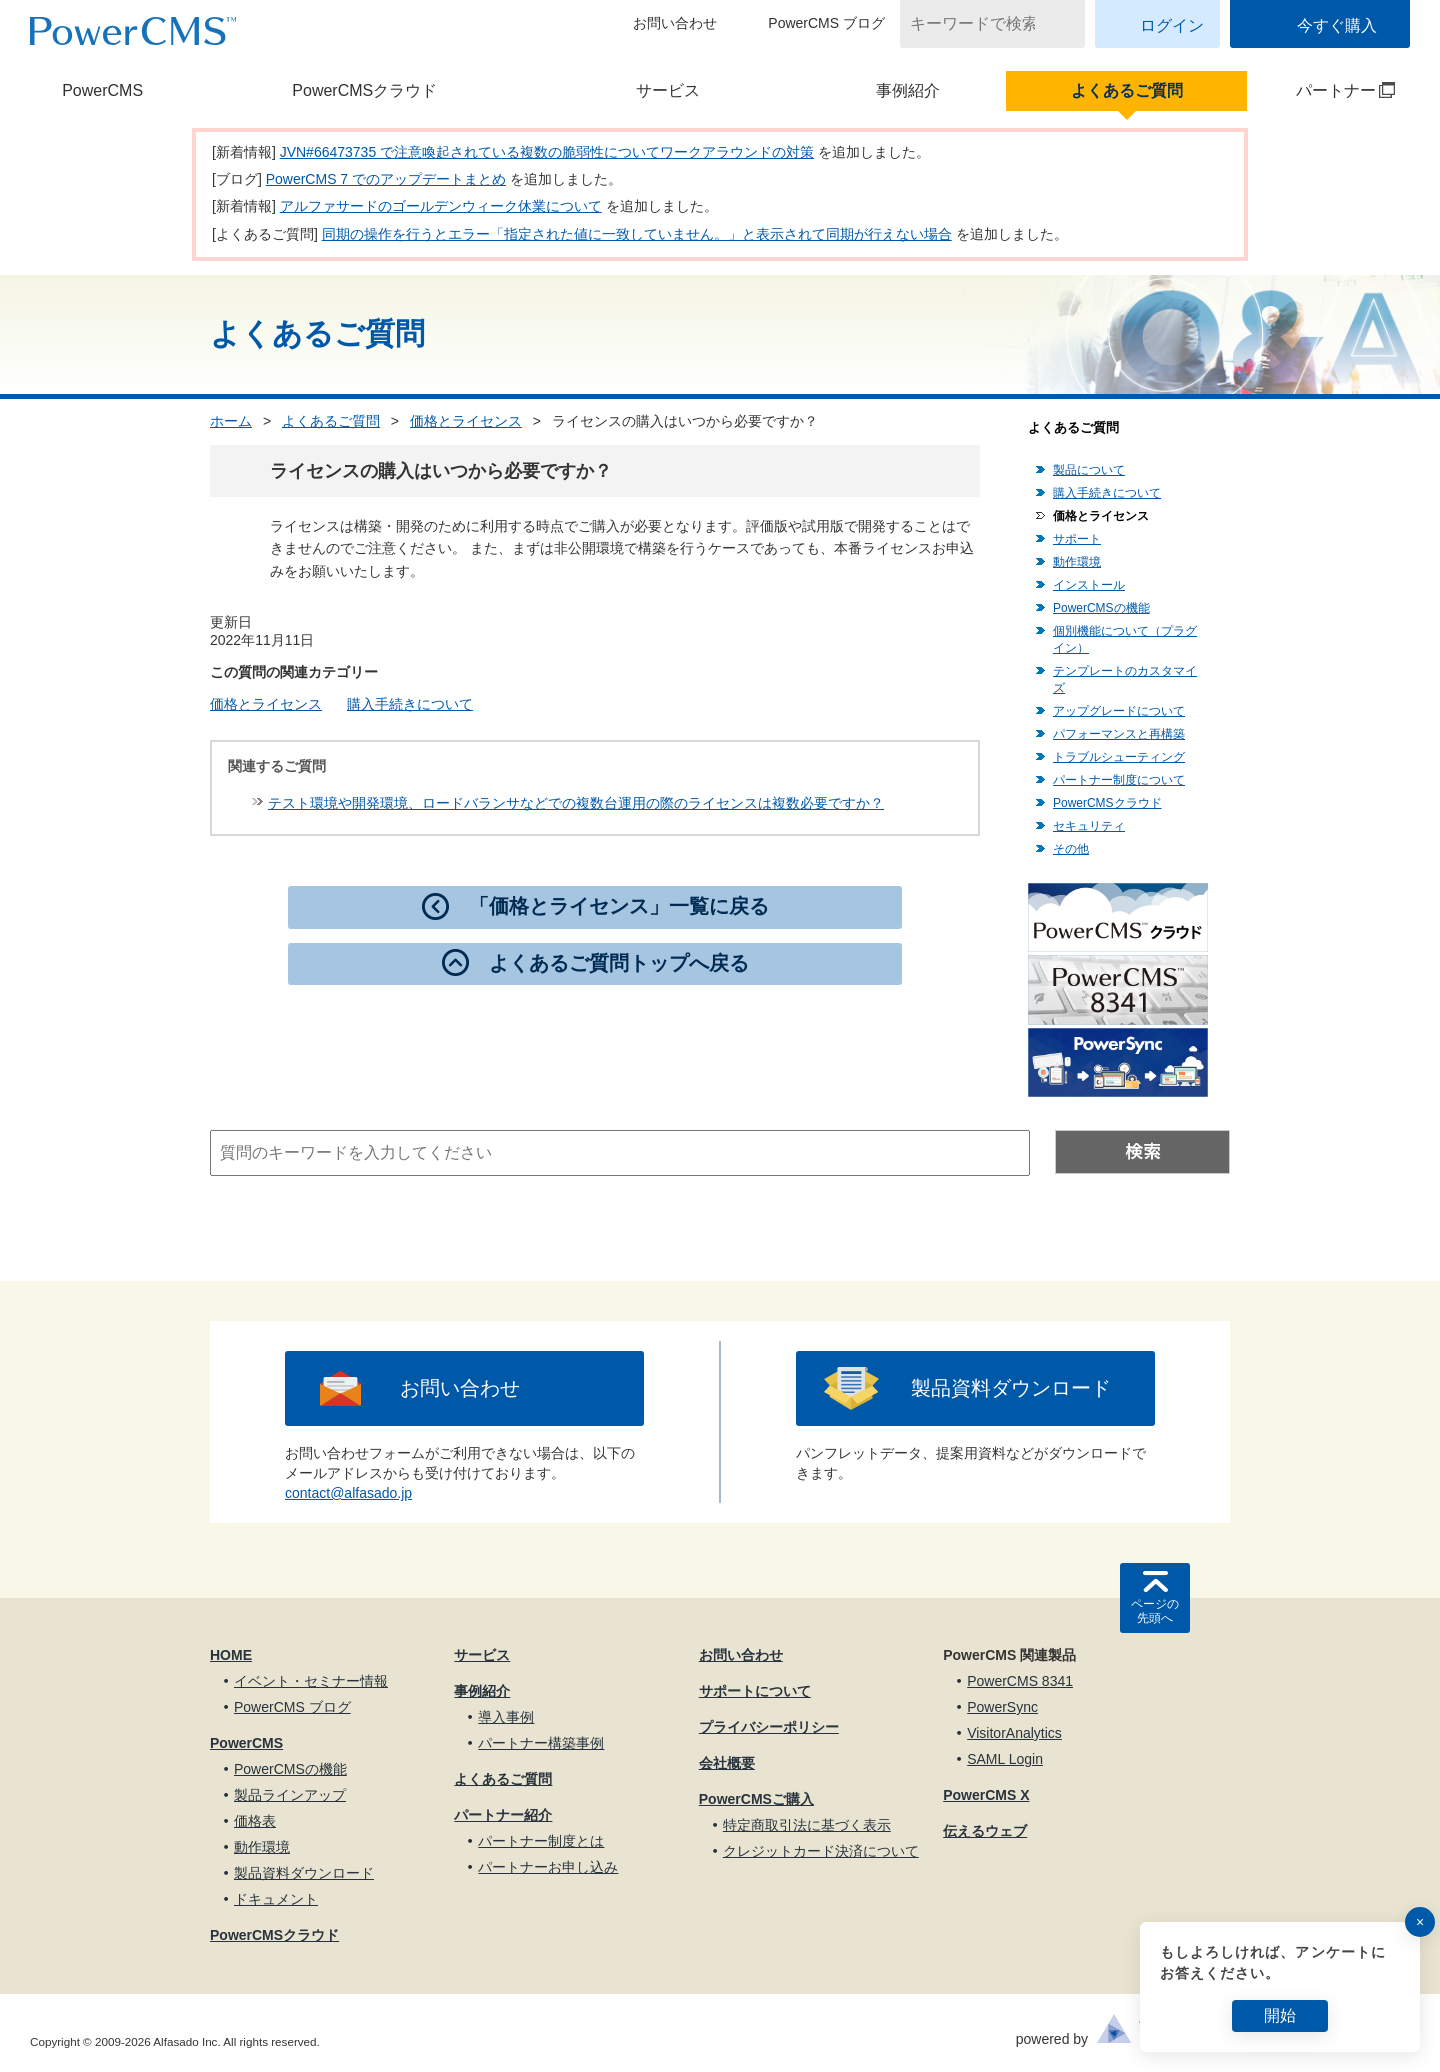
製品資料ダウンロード (1011, 1388)
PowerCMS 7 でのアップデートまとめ (386, 179)
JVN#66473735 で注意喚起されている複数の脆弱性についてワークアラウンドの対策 (547, 152)
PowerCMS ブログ (826, 23)
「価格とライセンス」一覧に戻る (619, 906)
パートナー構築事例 (541, 1743)
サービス (668, 90)
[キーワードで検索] (980, 24)
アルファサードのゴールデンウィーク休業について (441, 206)
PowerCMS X (986, 1795)
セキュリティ (1089, 826)
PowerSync (1002, 1707)
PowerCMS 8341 (1020, 1681)
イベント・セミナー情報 (311, 1681)
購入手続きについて (410, 704)
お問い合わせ (675, 23)
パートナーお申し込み (548, 1867)
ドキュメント (276, 1899)
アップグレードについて (1119, 711)
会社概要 (727, 1763)
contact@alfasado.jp (348, 1493)
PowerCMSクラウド (364, 90)
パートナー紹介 (503, 1815)
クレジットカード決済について (821, 1851)
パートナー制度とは (541, 1841)
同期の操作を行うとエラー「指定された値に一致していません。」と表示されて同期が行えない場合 (637, 234)
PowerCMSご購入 (756, 1799)
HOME (231, 1655)
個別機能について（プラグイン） (1125, 639)
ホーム (231, 421)
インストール (1089, 585)
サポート (1077, 539)
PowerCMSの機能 (1101, 608)
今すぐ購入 (1337, 25)
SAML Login (1005, 1759)
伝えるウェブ (985, 1831)
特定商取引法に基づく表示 (807, 1825)
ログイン (1172, 25)
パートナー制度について (1119, 780)
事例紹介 (908, 90)
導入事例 (506, 1717)
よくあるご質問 (1127, 90)
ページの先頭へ (1155, 1611)
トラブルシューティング (1119, 757)
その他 (1071, 849)
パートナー (1322, 90)
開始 (1280, 2015)
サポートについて (755, 1691)
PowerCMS (102, 90)
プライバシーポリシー (769, 1727)
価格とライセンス (466, 421)
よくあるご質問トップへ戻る (619, 963)
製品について (1089, 470)
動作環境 (1077, 562)
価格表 (255, 1821)
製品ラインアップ (290, 1795)
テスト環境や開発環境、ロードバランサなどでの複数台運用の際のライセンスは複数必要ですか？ (576, 803)
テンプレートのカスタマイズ (1125, 679)
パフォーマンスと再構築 (1119, 734)
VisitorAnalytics (1014, 1733)
